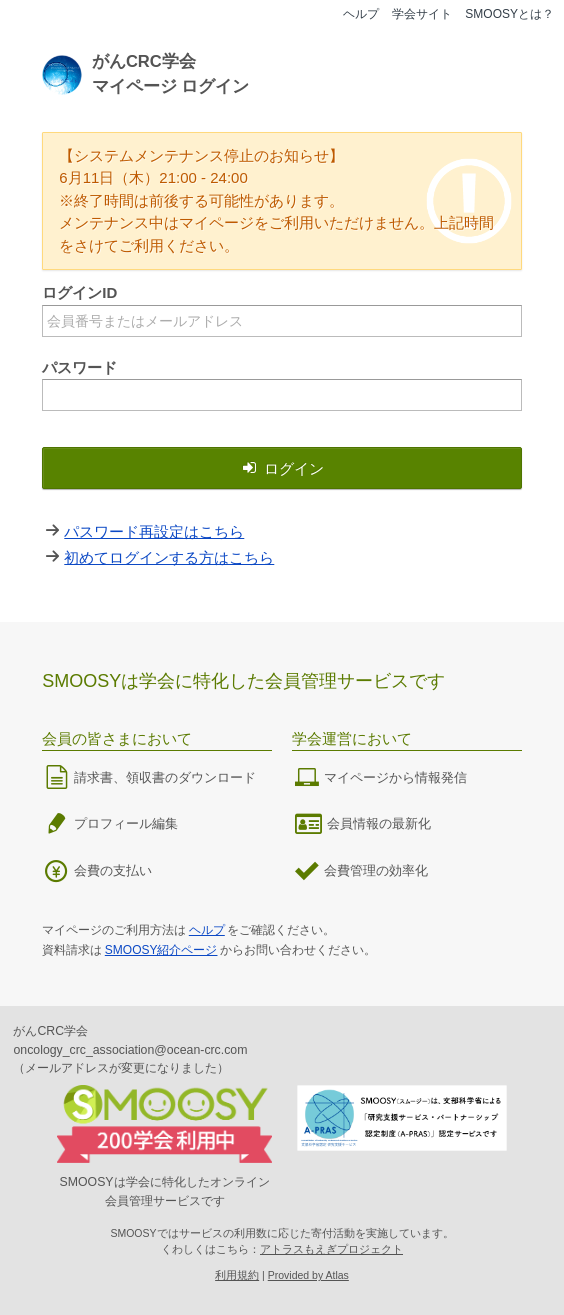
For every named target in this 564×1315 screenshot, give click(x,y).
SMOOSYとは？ (509, 14)
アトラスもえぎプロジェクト (331, 1249)
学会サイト (422, 14)
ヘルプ (361, 14)
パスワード (79, 367)
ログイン (282, 468)
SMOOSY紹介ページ (161, 950)
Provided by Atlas (308, 1275)
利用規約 (237, 1275)
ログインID (79, 292)
